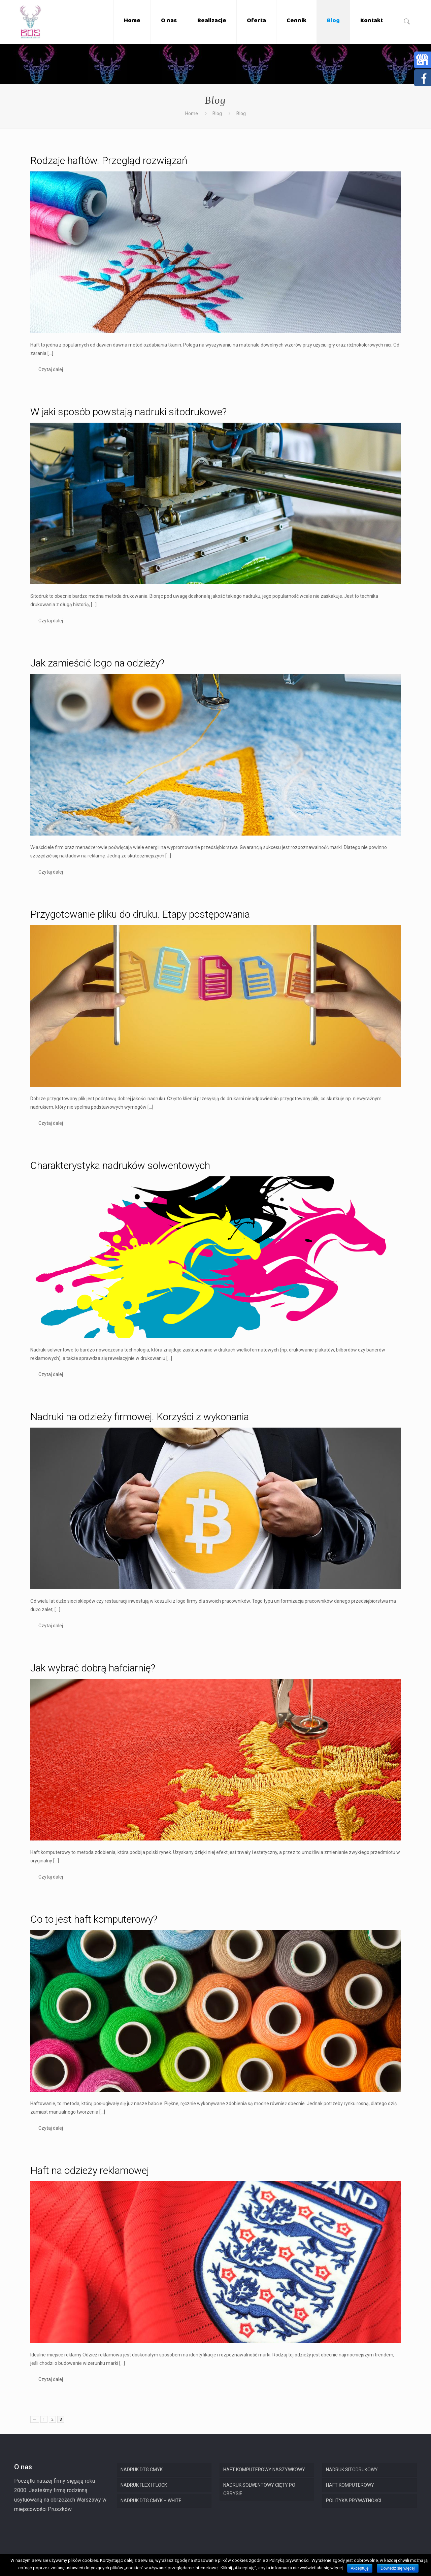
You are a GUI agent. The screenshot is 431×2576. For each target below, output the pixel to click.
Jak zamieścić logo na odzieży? (97, 663)
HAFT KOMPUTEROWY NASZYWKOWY (264, 2469)
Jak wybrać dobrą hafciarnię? (92, 1668)
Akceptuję (360, 2568)
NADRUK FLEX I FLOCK (144, 2485)
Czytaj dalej (50, 369)
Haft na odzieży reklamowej (89, 2170)
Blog (217, 113)
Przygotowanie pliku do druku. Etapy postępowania (140, 914)
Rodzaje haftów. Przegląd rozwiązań (109, 160)
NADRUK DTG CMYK (142, 2469)
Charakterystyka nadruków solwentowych (120, 1165)
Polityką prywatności (289, 2560)
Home (191, 113)
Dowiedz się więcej (397, 2568)
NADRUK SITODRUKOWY (352, 2469)
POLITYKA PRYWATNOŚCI (353, 2500)
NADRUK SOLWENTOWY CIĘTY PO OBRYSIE (259, 2489)
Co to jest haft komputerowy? (93, 1919)
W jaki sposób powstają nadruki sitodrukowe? (128, 412)
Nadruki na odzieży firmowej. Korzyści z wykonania (139, 1417)
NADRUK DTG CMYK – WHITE (151, 2500)
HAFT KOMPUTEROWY (350, 2485)
